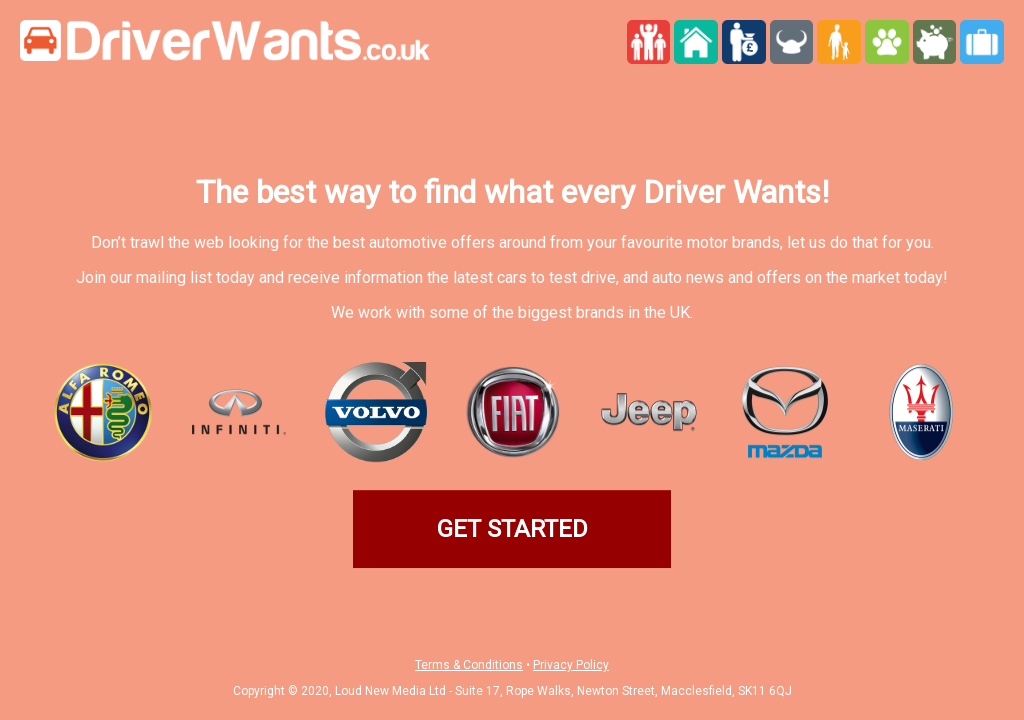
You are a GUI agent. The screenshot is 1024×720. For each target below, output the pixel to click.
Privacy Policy (571, 665)
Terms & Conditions (469, 665)
